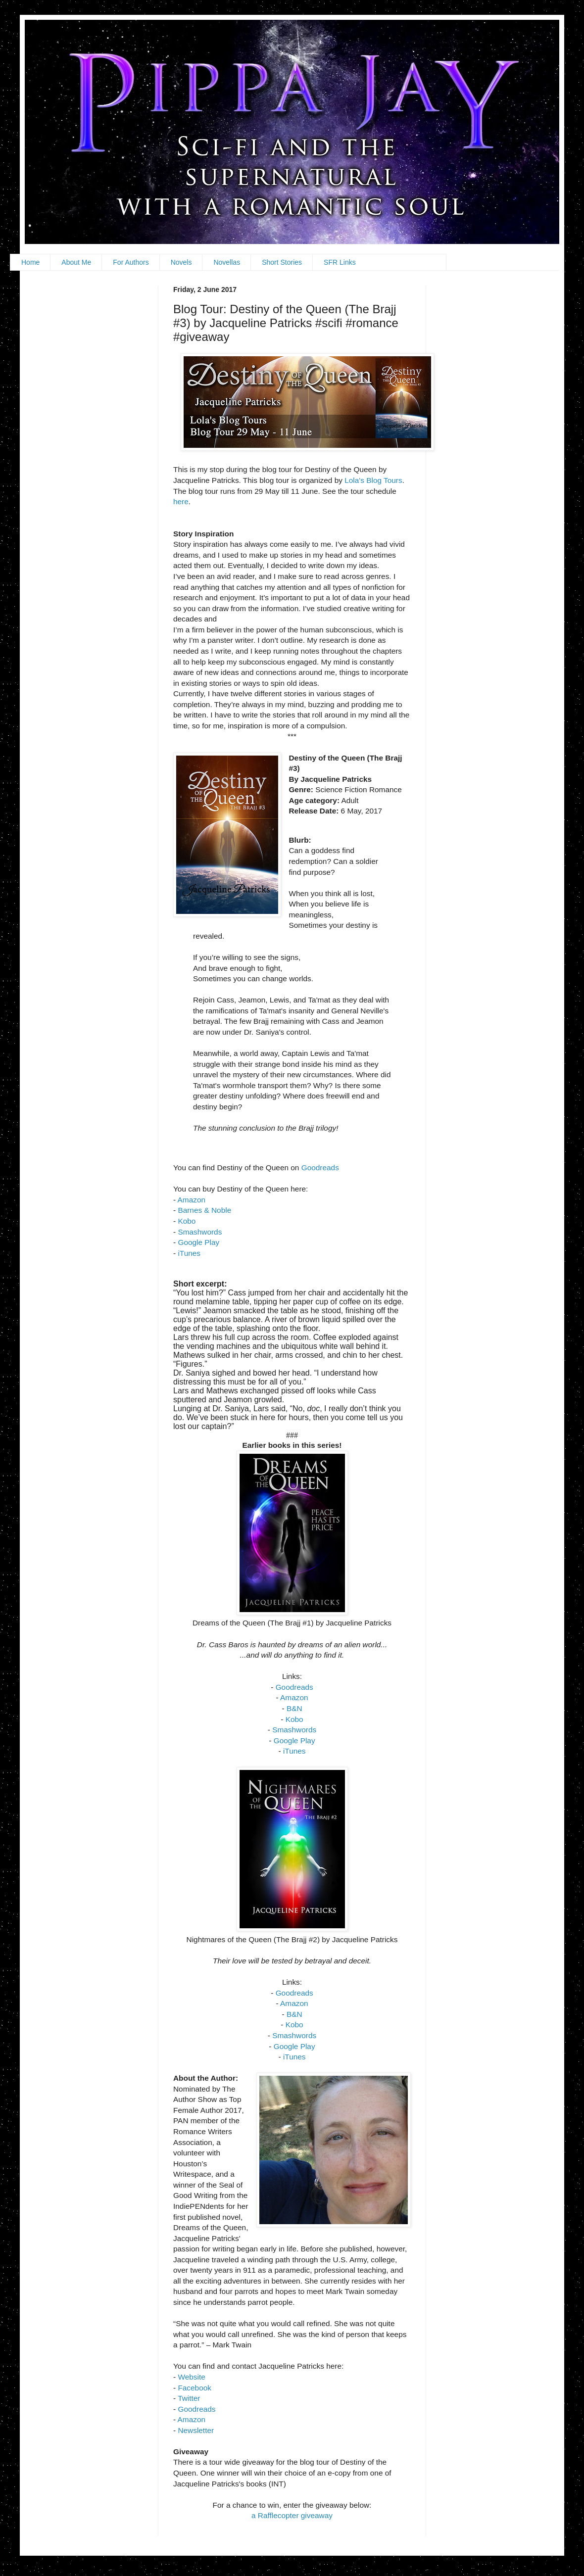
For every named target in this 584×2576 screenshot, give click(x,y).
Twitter (189, 2398)
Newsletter (196, 2430)
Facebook (194, 2388)
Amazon (191, 1199)
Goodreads (320, 1167)
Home (30, 262)
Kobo (186, 1221)
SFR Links (340, 262)
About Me (76, 262)
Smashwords (200, 1232)
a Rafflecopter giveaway (292, 2515)
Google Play (198, 1242)
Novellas (226, 262)
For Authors (130, 262)
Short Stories (282, 262)
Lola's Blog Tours (373, 480)
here (181, 501)
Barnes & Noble (204, 1210)
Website (191, 2377)
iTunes (189, 1253)
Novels (181, 262)
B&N (294, 1708)
